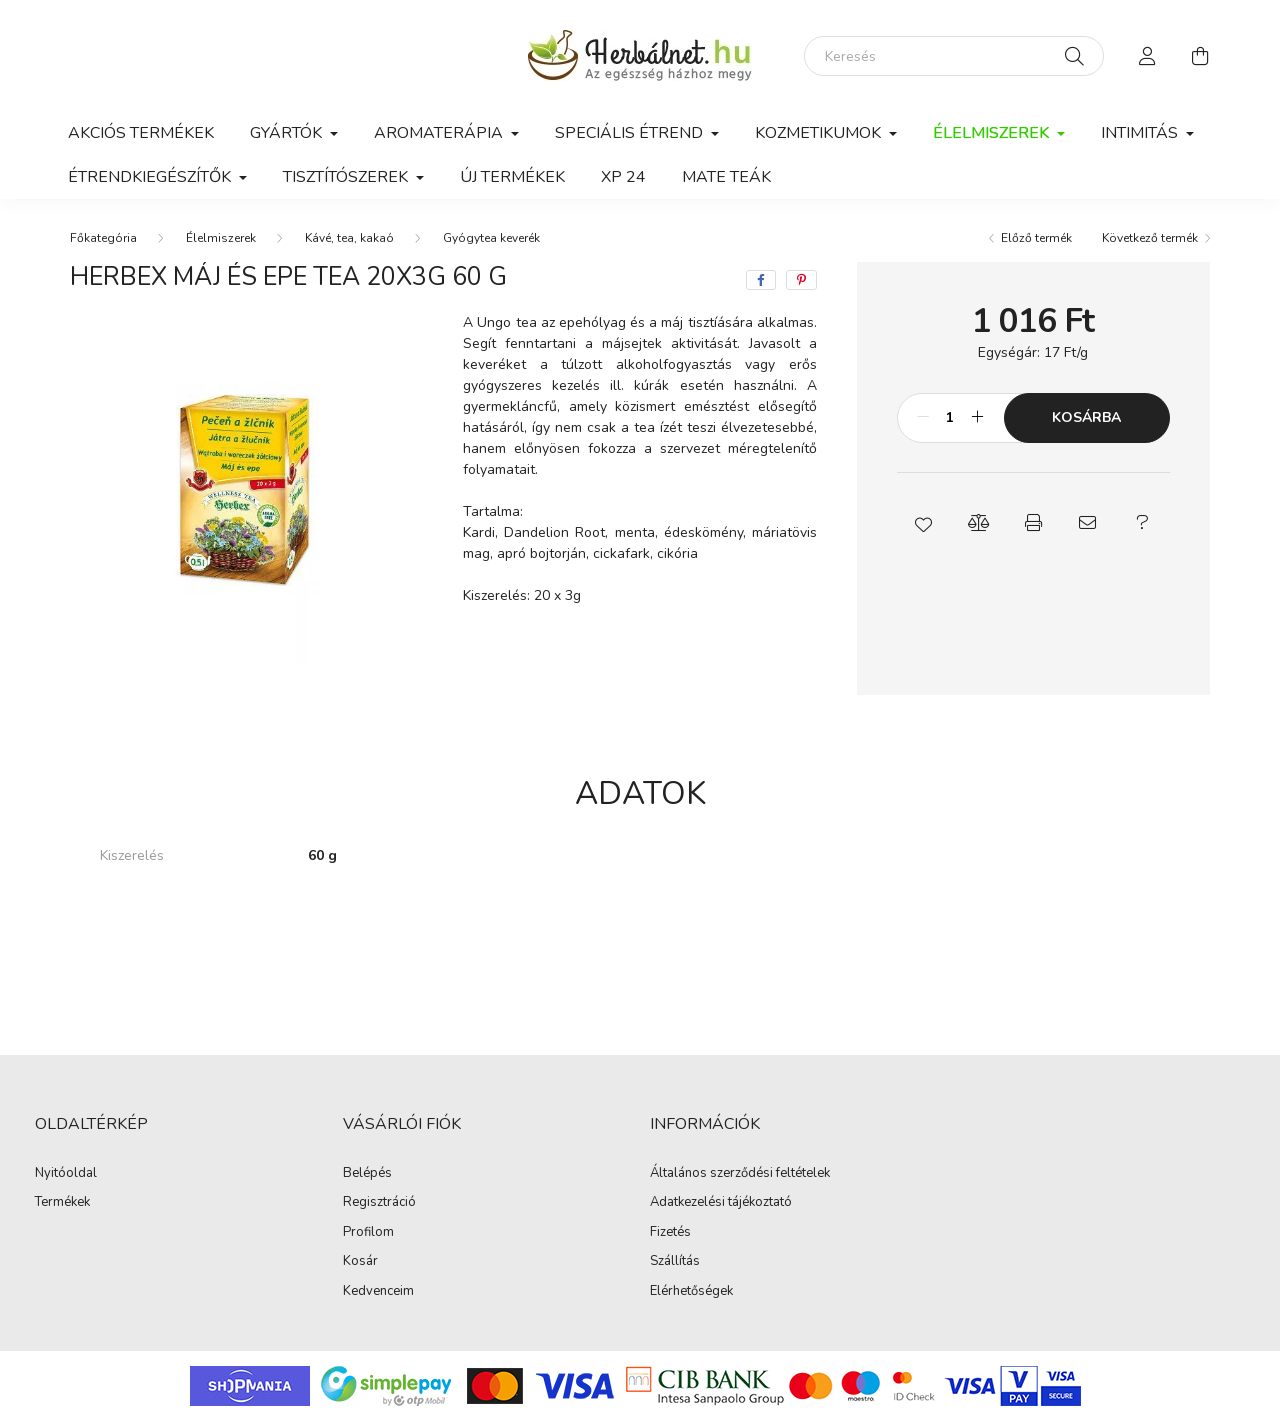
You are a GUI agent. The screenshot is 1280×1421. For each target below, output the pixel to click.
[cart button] (1200, 56)
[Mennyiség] (950, 418)
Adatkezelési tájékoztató (721, 1203)
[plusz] (978, 418)
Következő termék (1150, 238)
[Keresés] (954, 56)
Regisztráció (379, 1203)
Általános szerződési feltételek (740, 1174)
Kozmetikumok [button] (820, 133)
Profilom (368, 1233)
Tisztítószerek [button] (347, 177)
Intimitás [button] (1141, 133)
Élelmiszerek (221, 238)
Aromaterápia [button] (440, 133)
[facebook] (761, 280)
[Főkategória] (103, 238)
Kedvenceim (378, 1292)
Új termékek (512, 177)
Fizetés (670, 1233)
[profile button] (1148, 56)
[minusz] (923, 418)
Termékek (62, 1203)
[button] (924, 523)
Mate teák (726, 177)
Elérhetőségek (691, 1292)
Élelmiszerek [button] (993, 133)
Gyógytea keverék (491, 238)
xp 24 (623, 177)
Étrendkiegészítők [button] (151, 177)
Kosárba (1086, 417)
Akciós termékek (141, 133)
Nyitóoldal (66, 1174)
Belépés (367, 1174)
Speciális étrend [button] (631, 133)
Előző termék (1036, 238)
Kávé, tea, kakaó (349, 238)
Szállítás (675, 1262)
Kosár (360, 1262)
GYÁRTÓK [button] (288, 133)
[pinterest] (801, 280)
